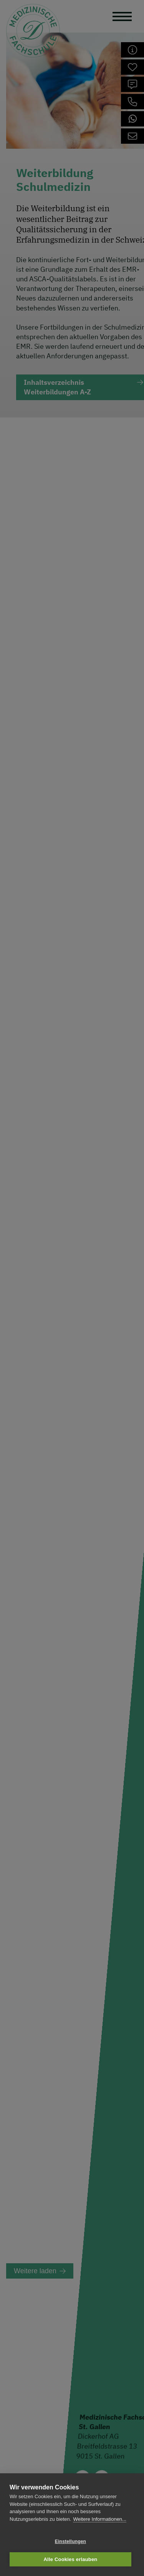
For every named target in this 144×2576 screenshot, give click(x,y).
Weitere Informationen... (99, 2519)
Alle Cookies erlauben (70, 2559)
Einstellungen (70, 2541)
